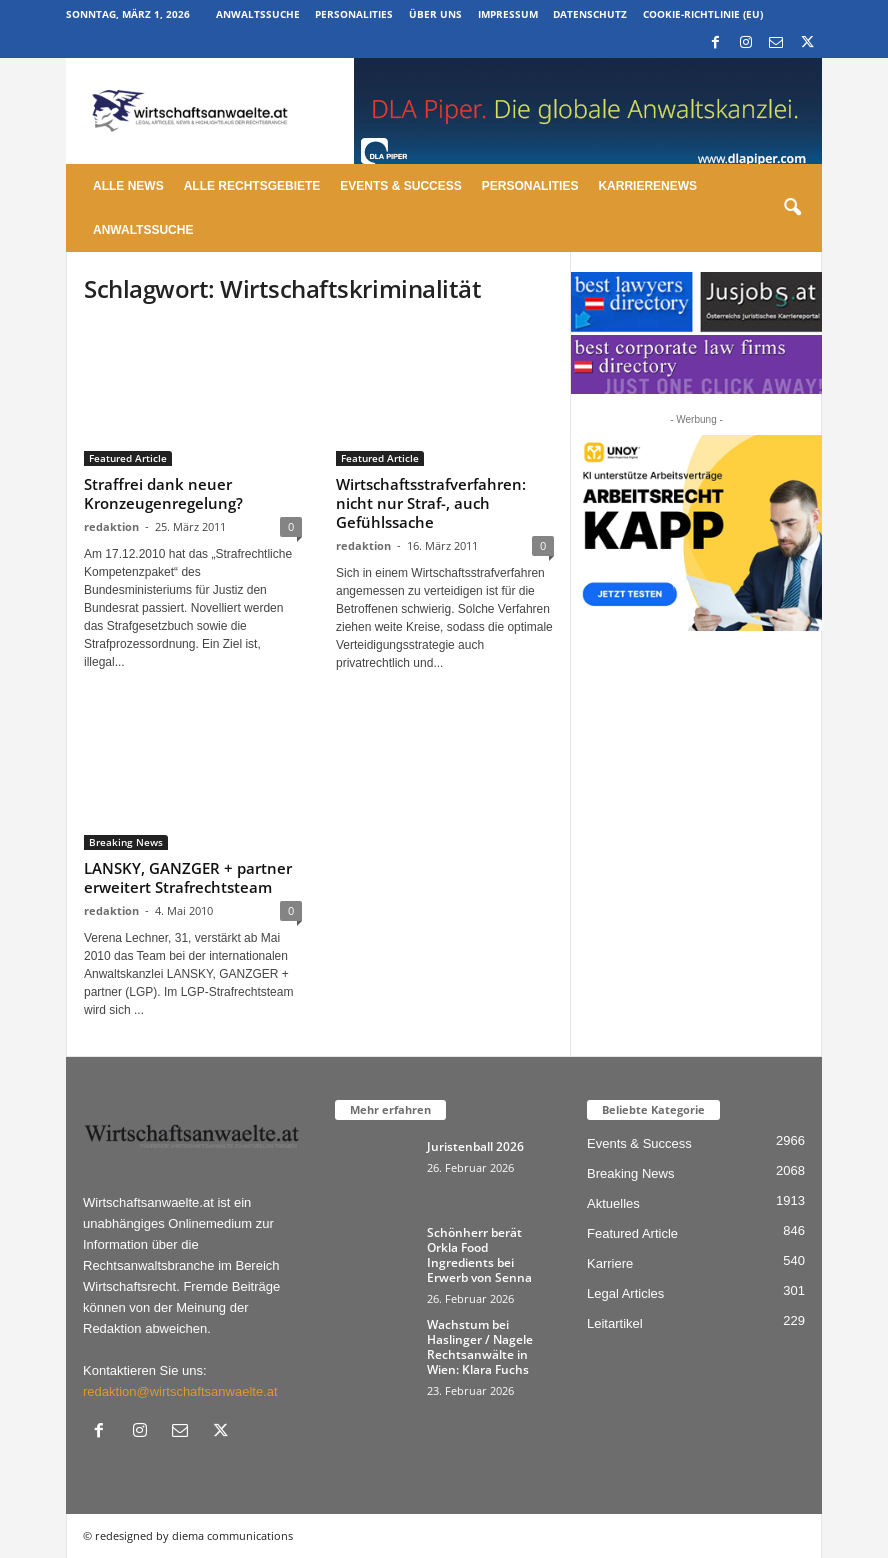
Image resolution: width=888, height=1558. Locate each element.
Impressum (508, 14)
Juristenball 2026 (475, 1146)
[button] (792, 208)
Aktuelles (613, 1203)
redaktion (111, 526)
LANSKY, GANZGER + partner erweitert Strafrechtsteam (188, 877)
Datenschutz (590, 14)
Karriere (610, 1263)
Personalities (354, 14)
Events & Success (400, 186)
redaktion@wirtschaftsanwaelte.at (180, 1391)
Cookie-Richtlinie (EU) (703, 14)
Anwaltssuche (258, 14)
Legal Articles (625, 1293)
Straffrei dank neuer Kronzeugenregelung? (163, 493)
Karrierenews (647, 186)
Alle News (128, 186)
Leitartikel (615, 1323)
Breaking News (126, 842)
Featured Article (128, 458)
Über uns (435, 14)
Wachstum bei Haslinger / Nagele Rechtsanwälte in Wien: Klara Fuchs (480, 1347)
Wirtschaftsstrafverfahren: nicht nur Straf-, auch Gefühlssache (431, 503)
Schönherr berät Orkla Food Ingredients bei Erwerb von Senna (479, 1255)
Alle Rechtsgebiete (252, 186)
